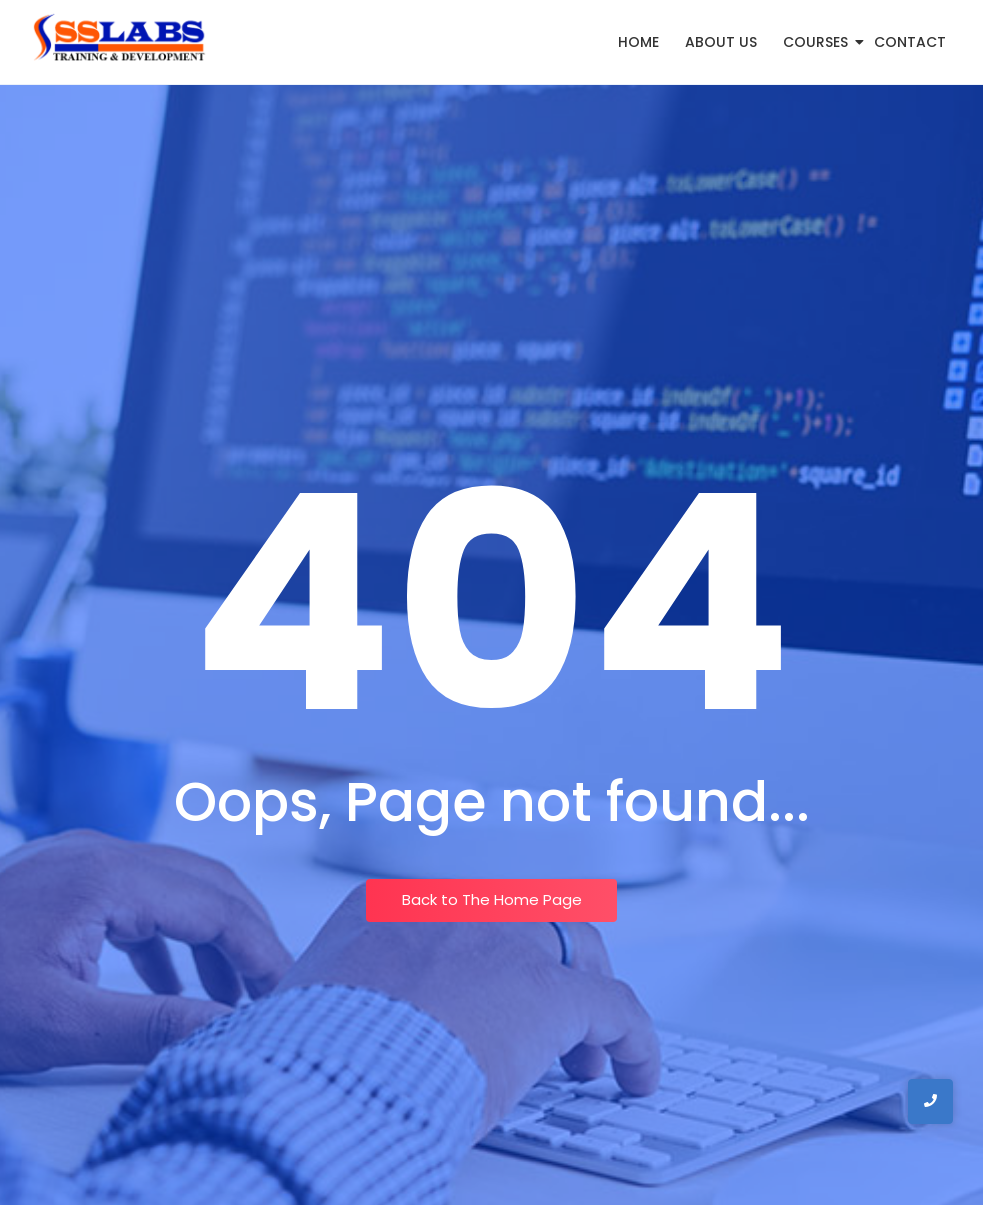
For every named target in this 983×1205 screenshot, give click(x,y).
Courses (819, 42)
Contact (910, 42)
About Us (721, 42)
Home (638, 42)
